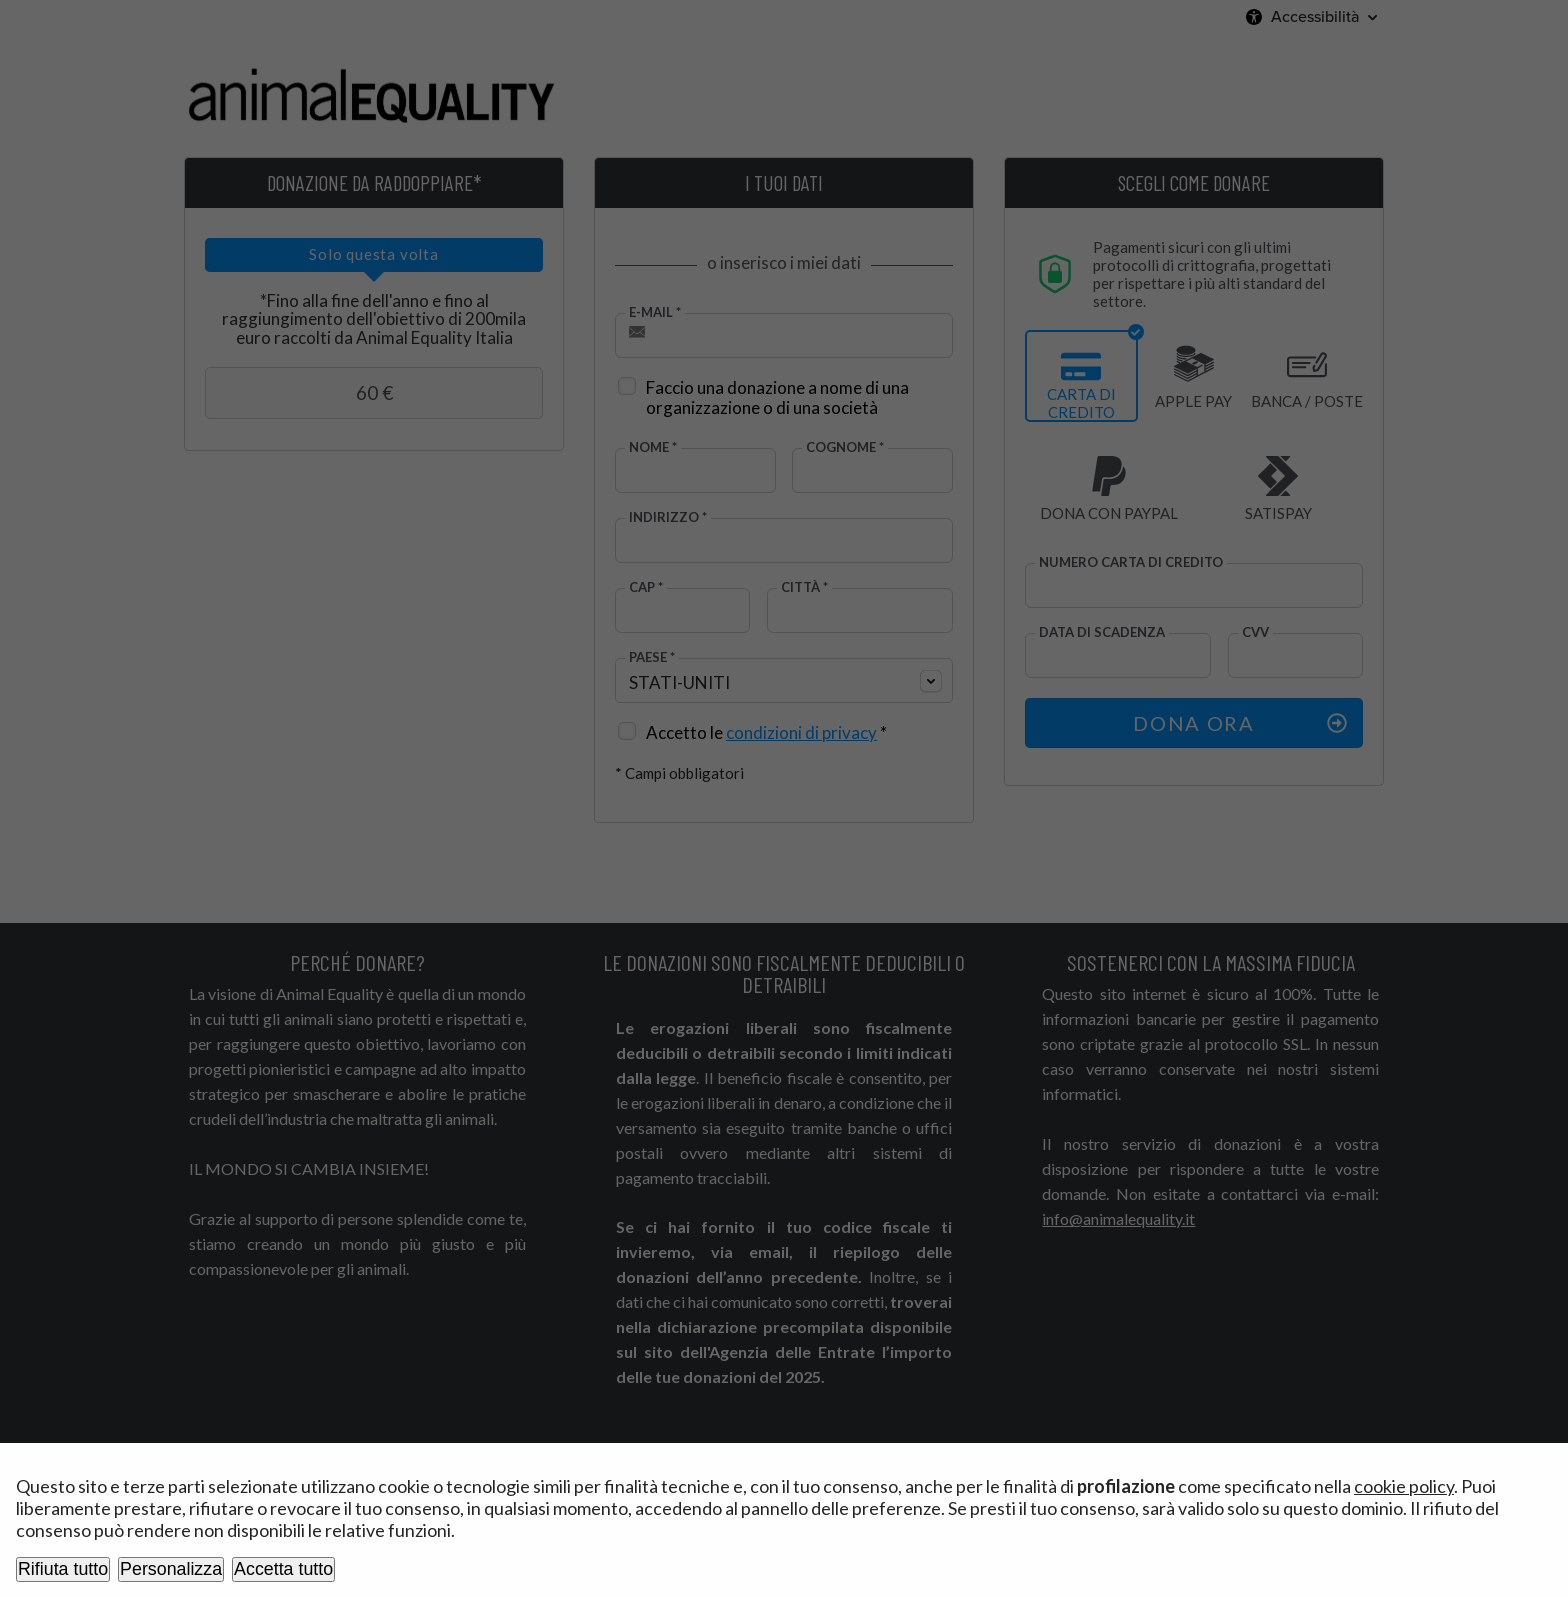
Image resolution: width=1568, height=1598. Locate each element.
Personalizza (171, 1569)
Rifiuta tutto (63, 1569)
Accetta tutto (283, 1569)
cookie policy (1404, 1486)
